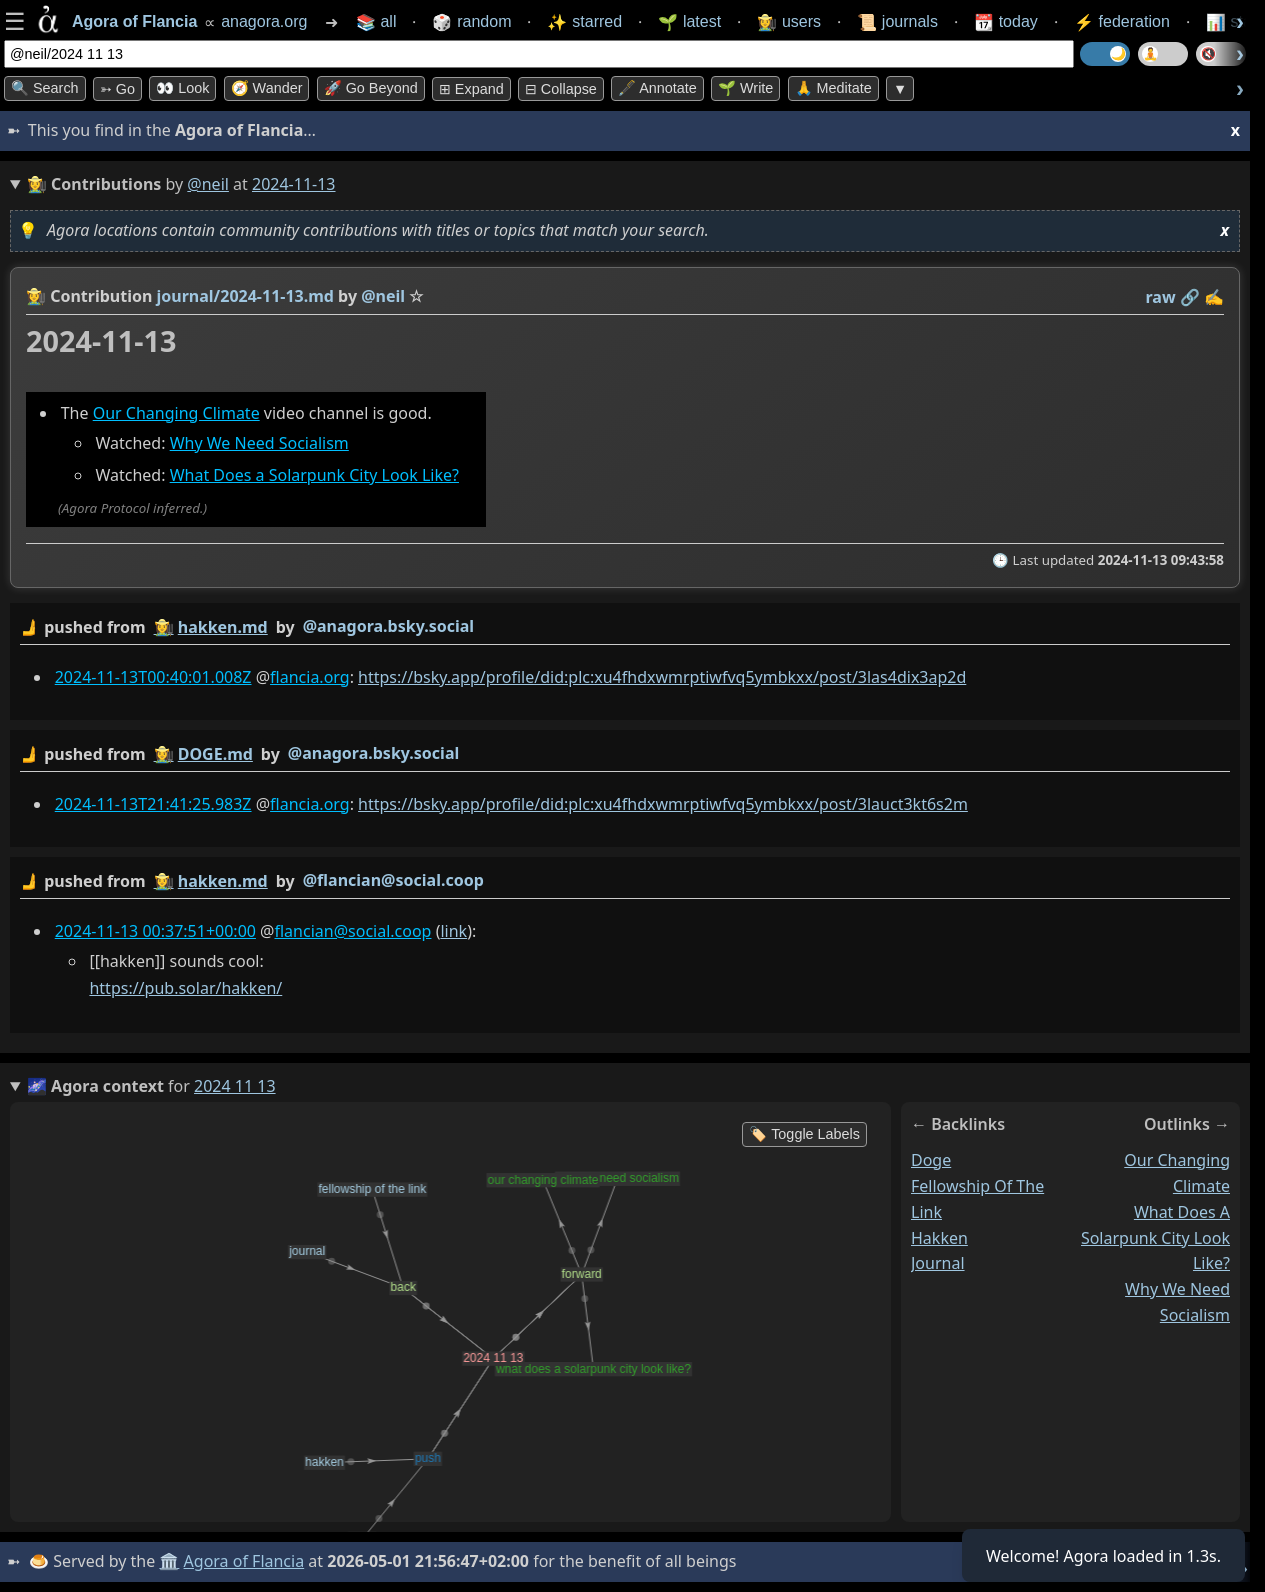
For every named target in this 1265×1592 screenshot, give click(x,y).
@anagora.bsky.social (388, 626)
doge (931, 1160)
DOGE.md (215, 753)
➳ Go (117, 89)
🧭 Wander (267, 88)
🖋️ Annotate (657, 88)
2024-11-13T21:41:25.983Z (153, 803)
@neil (208, 184)
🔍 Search (45, 88)
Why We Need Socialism (259, 443)
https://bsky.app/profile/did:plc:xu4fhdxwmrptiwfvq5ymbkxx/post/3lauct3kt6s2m (663, 803)
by (625, 627)
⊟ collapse (561, 89)
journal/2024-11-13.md (245, 296)
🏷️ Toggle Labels (804, 1134)
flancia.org (310, 676)
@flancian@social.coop (393, 879)
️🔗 (1190, 297)
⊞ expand (471, 89)
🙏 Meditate (833, 88)
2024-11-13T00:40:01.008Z (153, 676)
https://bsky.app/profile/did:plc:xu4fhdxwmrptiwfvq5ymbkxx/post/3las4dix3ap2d (662, 676)
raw (1161, 297)
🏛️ (169, 1561)
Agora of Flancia (244, 1561)
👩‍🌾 (36, 296)
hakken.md (223, 627)
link (453, 930)
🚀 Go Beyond (371, 88)
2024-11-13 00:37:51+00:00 (155, 930)
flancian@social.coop (352, 930)
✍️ (1214, 297)
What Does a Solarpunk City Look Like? (314, 475)
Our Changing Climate (176, 413)
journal (938, 1263)
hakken (939, 1238)
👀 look (182, 88)
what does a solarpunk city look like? (1155, 1238)
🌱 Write (745, 88)
